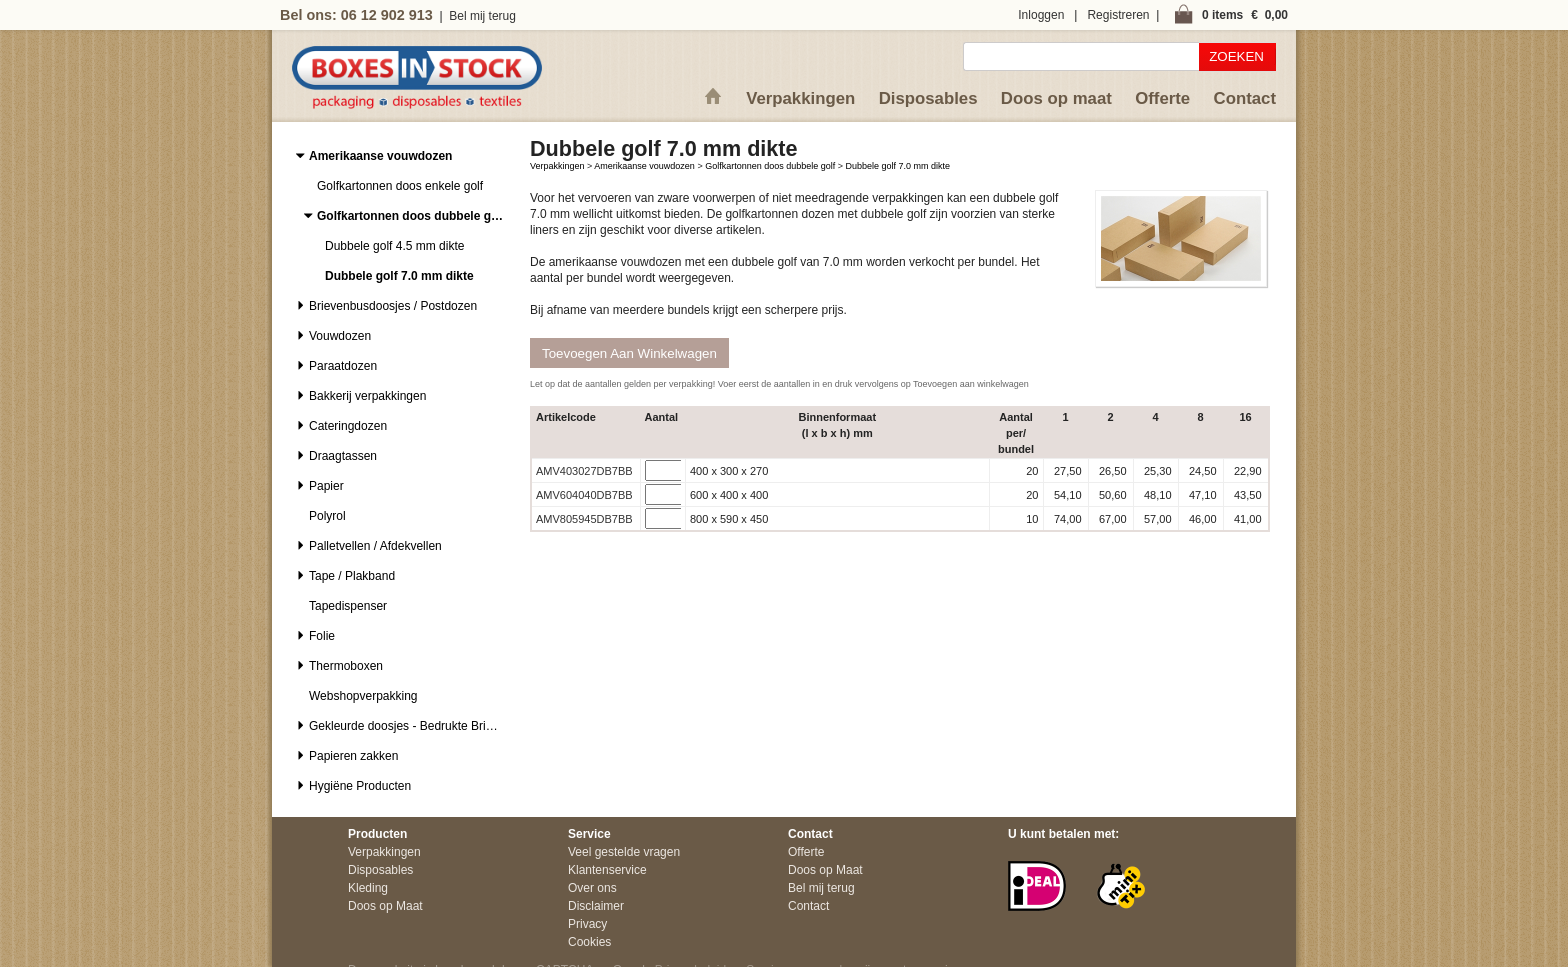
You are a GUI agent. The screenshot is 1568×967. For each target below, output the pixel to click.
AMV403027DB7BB (584, 471)
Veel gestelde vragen (624, 852)
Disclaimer (596, 906)
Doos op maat (1056, 98)
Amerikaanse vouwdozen (644, 166)
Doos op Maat (385, 906)
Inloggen (1041, 15)
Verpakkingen (800, 98)
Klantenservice (607, 870)
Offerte (1162, 98)
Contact (1245, 98)
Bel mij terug (482, 16)
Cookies (589, 942)
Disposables (928, 98)
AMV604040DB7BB (584, 495)
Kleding (368, 888)
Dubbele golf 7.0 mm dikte (898, 166)
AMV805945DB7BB (584, 519)
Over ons (592, 888)
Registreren (1118, 15)
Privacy (587, 924)
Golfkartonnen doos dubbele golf (770, 166)
